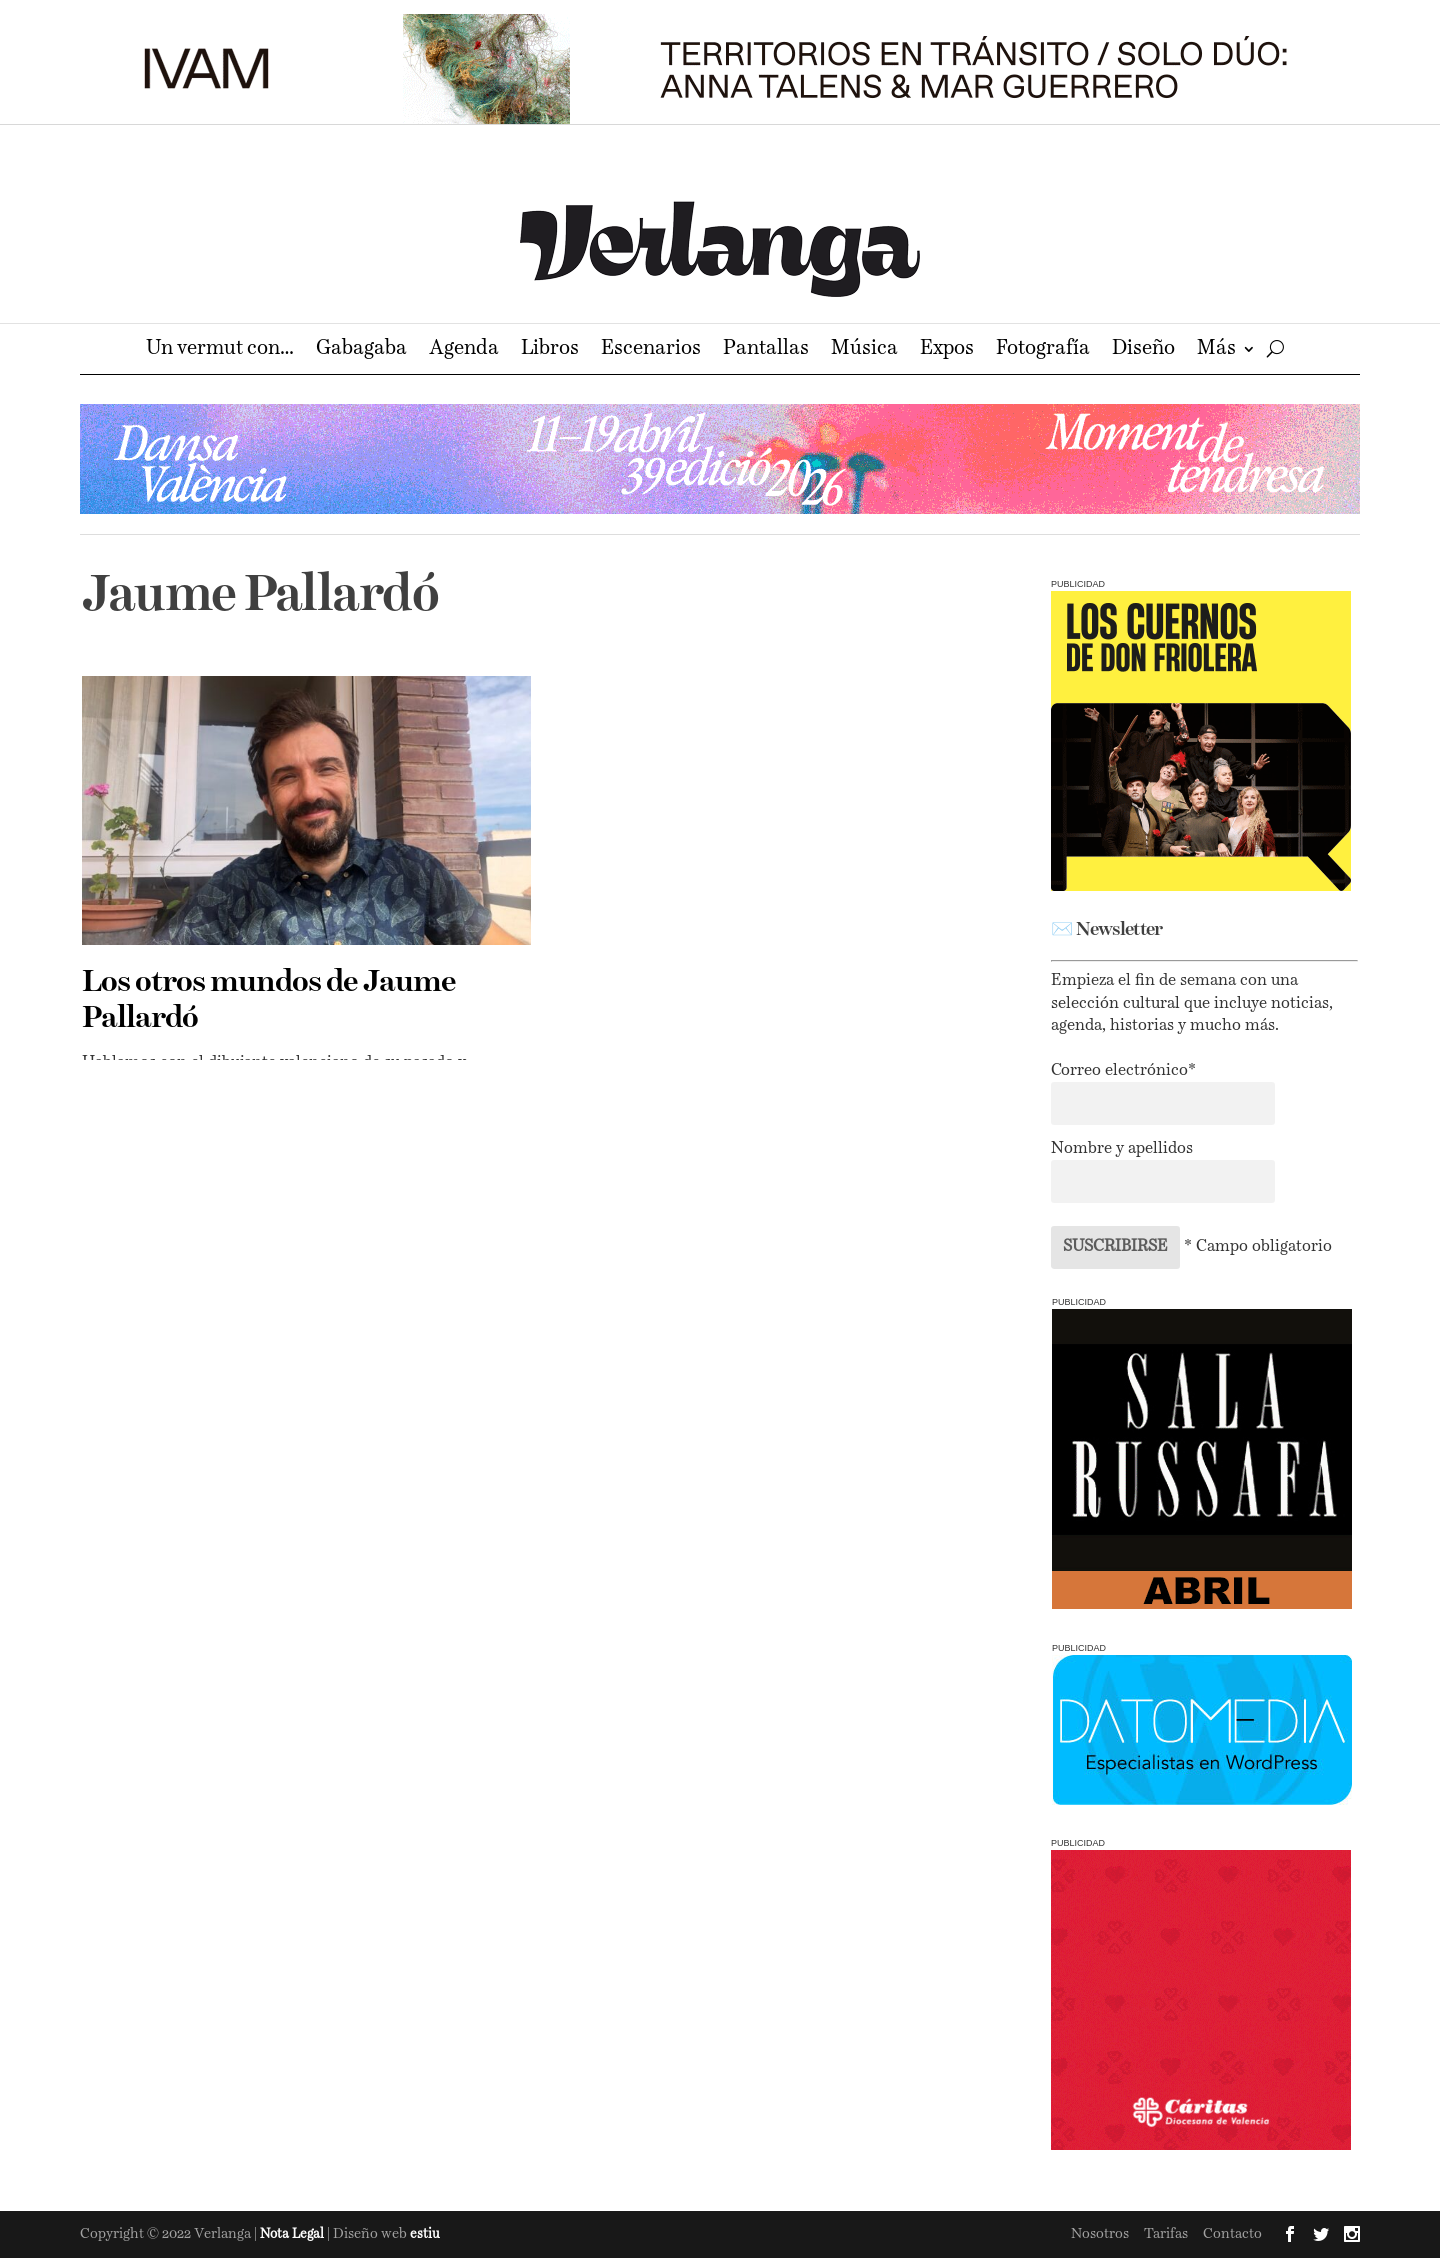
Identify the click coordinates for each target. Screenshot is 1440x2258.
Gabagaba (361, 350)
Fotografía (1043, 350)
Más (1216, 350)
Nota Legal (293, 2234)
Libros (550, 350)
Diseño (1143, 350)
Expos (947, 350)
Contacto (1232, 2234)
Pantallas (766, 350)
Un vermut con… (220, 350)
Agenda (464, 350)
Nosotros (1100, 2234)
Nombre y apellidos (1122, 1149)
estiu (425, 2234)
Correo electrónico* (1123, 1071)
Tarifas (1166, 2234)
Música (864, 350)
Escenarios (651, 350)
